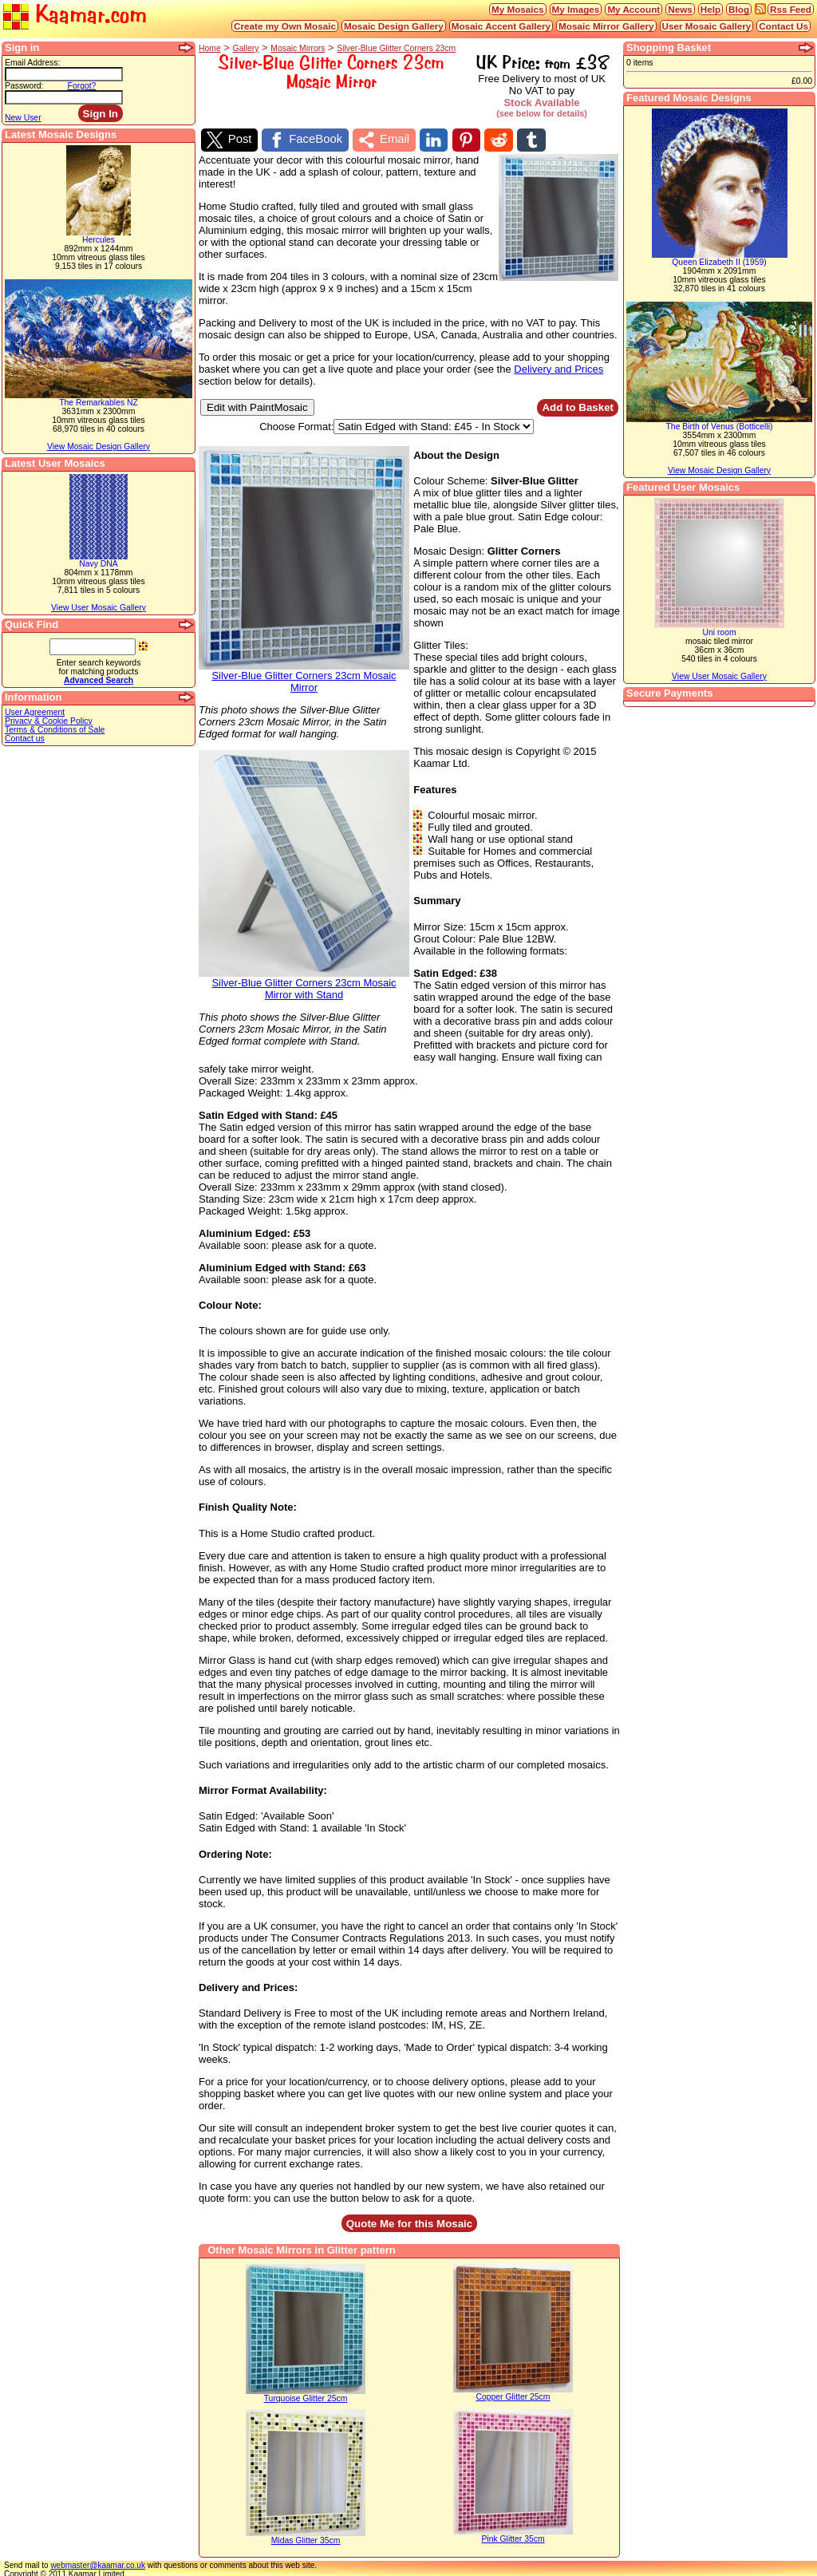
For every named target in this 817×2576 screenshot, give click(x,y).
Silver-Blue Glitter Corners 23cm (396, 48)
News (680, 9)
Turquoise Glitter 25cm (306, 2396)
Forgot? (82, 85)
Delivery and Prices (558, 366)
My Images (576, 9)
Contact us (25, 738)
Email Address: (32, 62)
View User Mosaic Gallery (98, 607)
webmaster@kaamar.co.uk (97, 2562)
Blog (738, 9)
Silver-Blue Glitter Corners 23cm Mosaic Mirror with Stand (304, 981)
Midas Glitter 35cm (306, 2538)
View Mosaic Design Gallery (98, 446)
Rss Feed (790, 9)
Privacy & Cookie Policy (49, 721)
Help (710, 9)
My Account (633, 9)
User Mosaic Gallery (707, 26)
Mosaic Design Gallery (394, 26)
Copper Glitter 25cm (513, 2394)
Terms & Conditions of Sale (55, 729)
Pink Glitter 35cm (512, 2536)
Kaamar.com (75, 16)
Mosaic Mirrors (297, 48)
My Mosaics (517, 9)
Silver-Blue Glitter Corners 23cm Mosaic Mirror (304, 674)
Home (210, 48)
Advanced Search (98, 680)
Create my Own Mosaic (285, 26)
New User (23, 117)
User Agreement (35, 712)
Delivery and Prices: (248, 1984)
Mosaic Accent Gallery (501, 26)
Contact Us (783, 26)
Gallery (246, 48)
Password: (24, 85)
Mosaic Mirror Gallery (606, 26)
